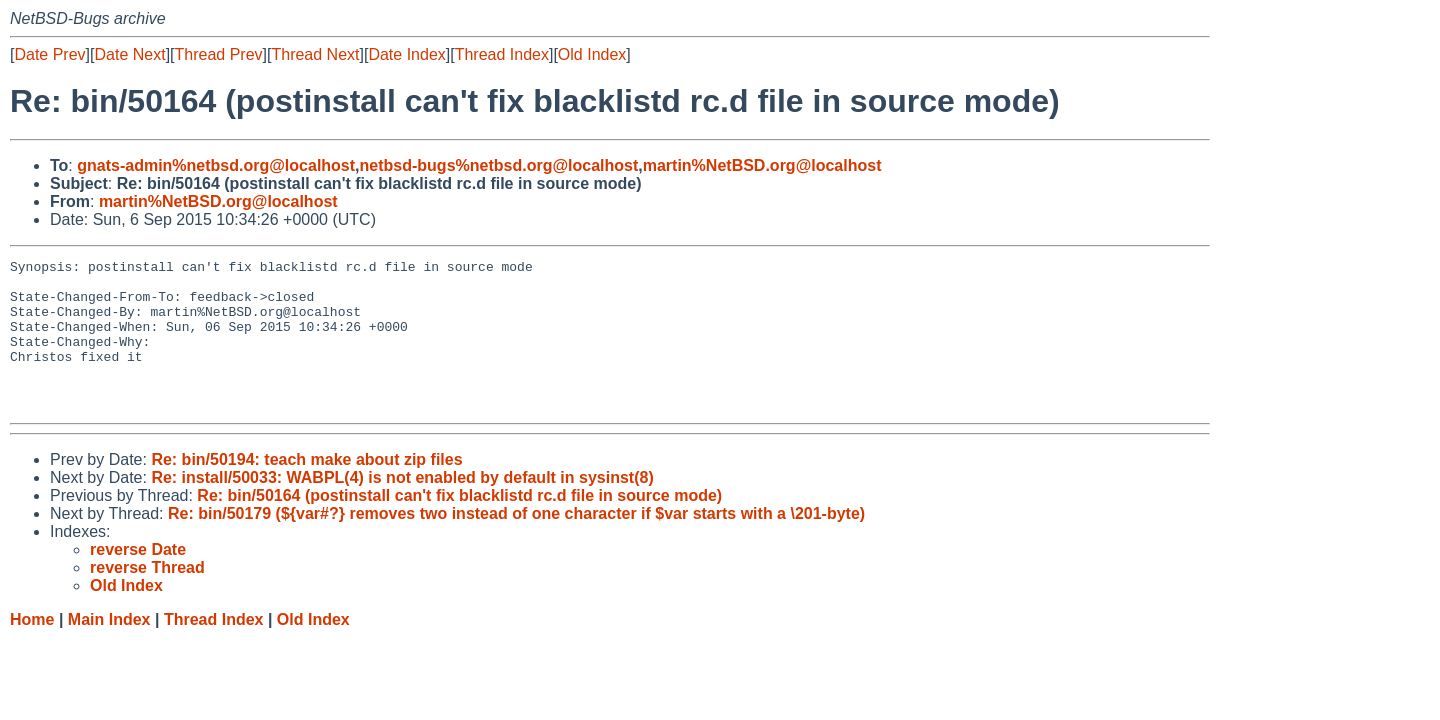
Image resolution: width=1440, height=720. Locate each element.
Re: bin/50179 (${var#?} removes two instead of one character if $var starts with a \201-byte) (516, 543)
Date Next (129, 54)
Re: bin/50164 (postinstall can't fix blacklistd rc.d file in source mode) (459, 525)
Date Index (406, 54)
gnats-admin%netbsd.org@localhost (216, 165)
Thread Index (502, 54)
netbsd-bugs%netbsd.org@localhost (499, 165)
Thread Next (315, 54)
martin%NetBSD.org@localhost (762, 165)
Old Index (592, 54)
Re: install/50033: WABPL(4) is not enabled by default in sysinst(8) (402, 507)
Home (32, 649)
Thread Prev (219, 54)
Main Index (109, 649)
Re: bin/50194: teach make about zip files (306, 489)
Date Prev (49, 54)
